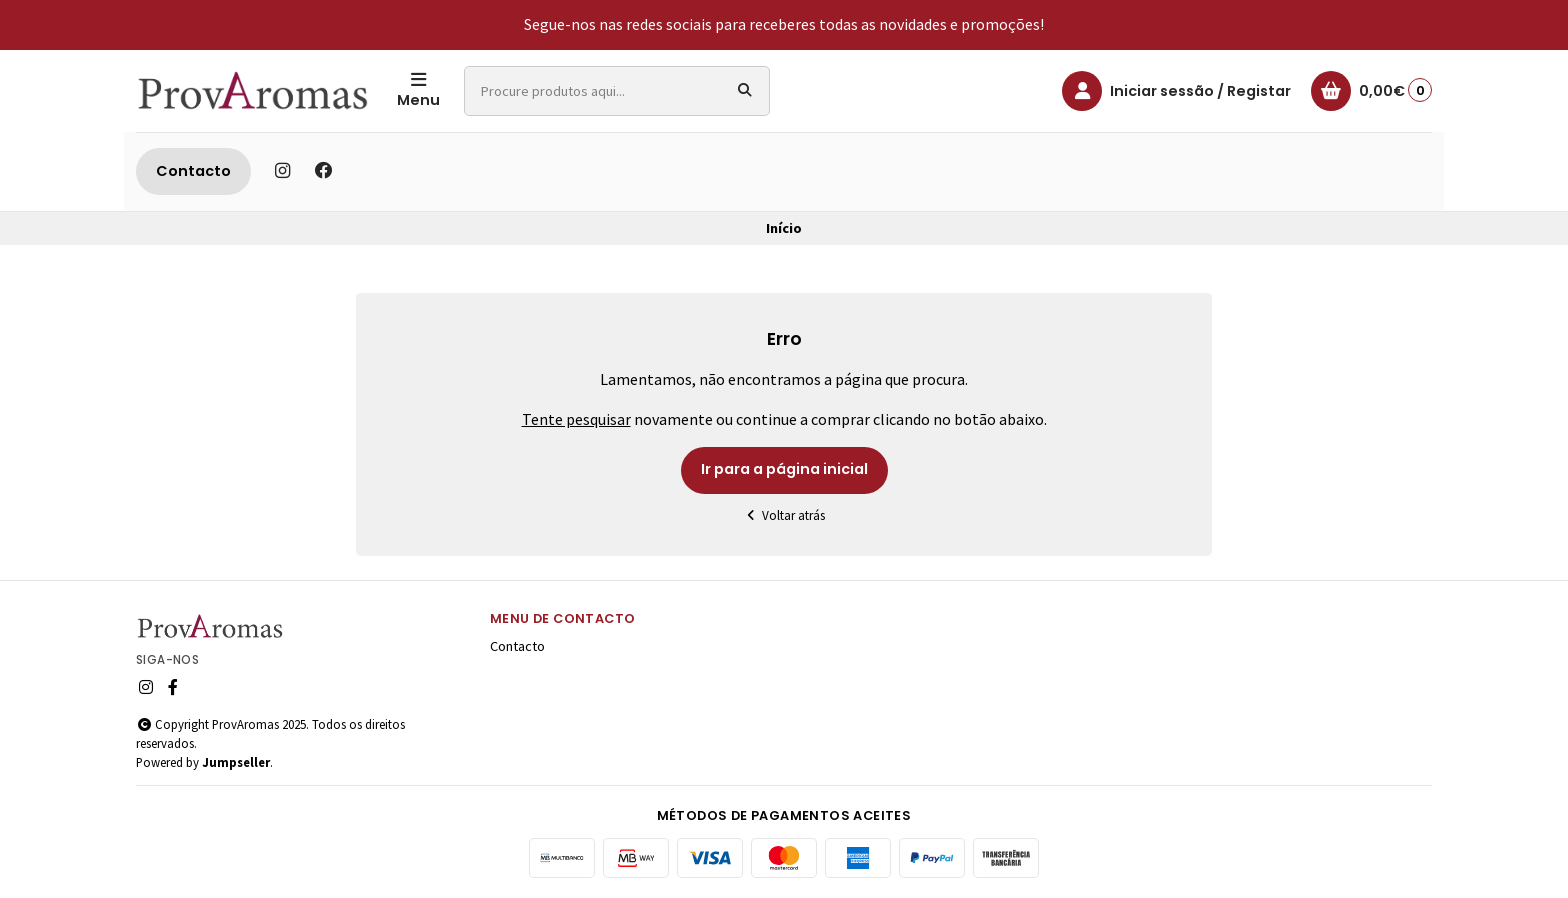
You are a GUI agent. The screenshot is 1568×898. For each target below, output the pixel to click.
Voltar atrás (784, 515)
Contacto (193, 171)
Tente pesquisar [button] (576, 419)
